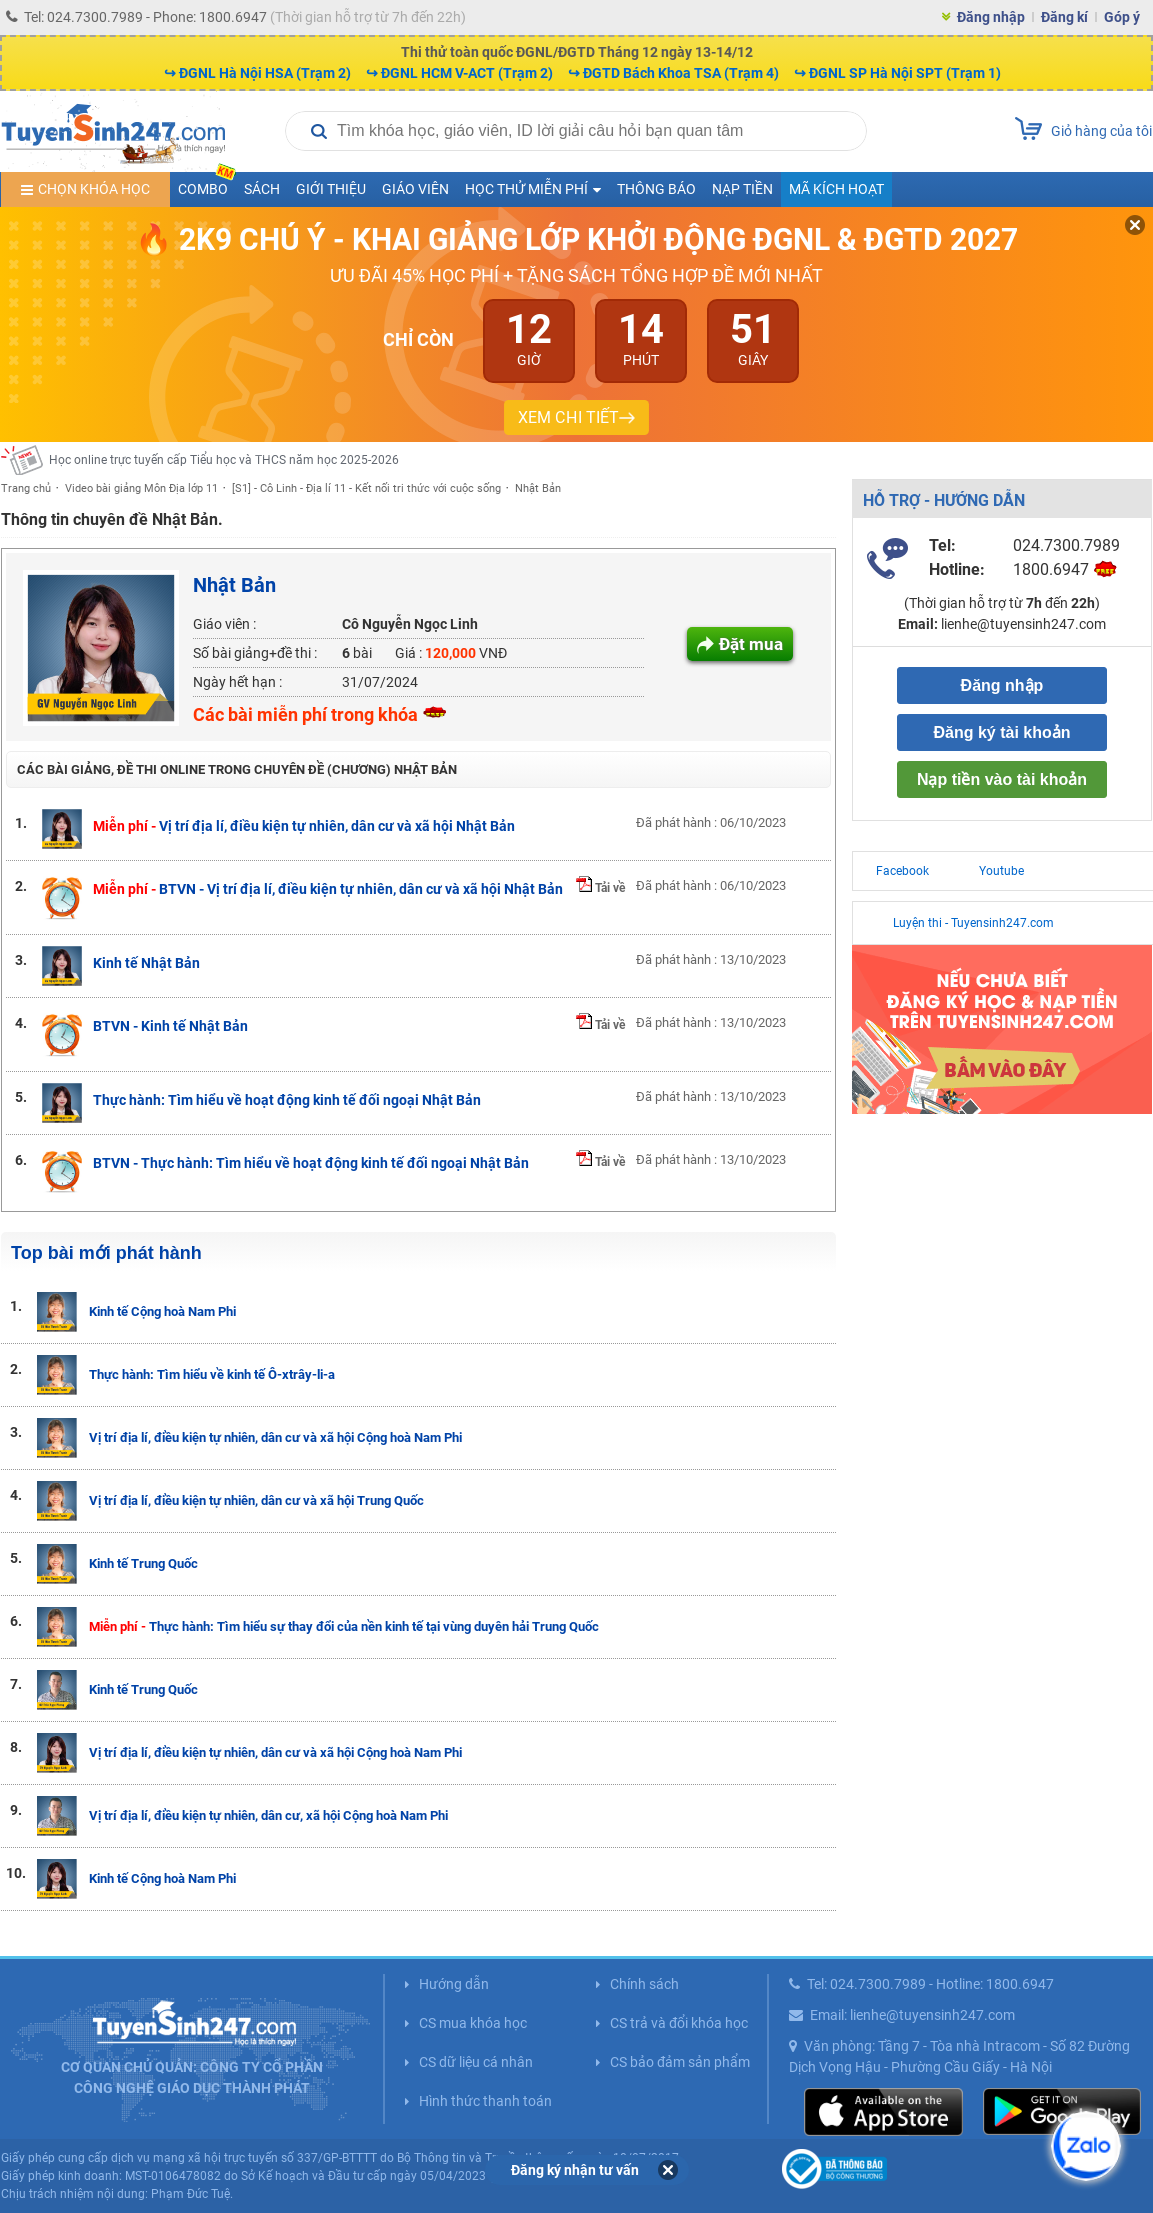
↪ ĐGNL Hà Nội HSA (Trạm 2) (257, 73)
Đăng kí (1064, 17)
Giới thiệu (331, 189)
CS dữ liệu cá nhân (476, 2062)
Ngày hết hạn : (237, 682)
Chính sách (644, 1984)
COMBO (207, 184)
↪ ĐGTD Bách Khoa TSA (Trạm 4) (673, 73)
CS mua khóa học (473, 2023)
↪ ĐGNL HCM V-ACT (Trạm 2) (459, 73)
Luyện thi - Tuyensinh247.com (973, 923)
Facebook (902, 871)
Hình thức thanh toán (485, 2101)
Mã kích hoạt (836, 189)
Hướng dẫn (454, 1984)
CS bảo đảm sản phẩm (680, 2062)
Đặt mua (751, 644)
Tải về (600, 888)
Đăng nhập (991, 17)
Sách (262, 189)
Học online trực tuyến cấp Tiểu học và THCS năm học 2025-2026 (224, 460)
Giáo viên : (224, 624)
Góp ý (1122, 17)
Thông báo (656, 189)
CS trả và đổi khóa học (679, 2023)
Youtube (1001, 871)
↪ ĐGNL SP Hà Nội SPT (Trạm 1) (897, 73)
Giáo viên (415, 189)
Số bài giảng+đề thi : (255, 653)
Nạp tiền (742, 189)
